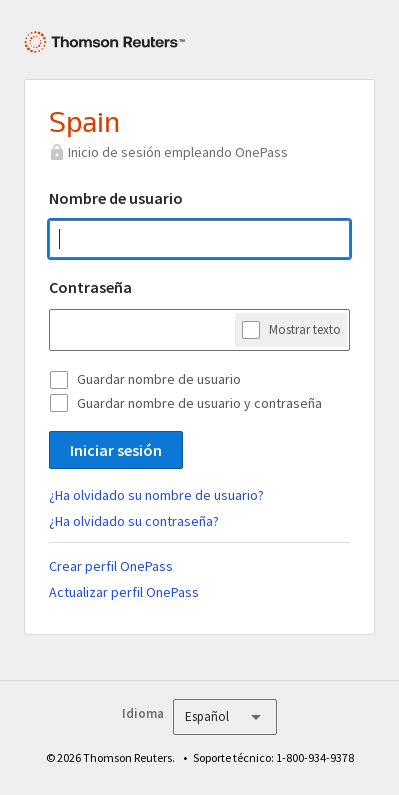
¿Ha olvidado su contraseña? (134, 521)
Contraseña (90, 287)
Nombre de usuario (116, 198)
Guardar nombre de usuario (159, 379)
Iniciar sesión (116, 450)
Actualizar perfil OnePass (124, 592)
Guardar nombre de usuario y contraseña (199, 403)
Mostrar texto (305, 329)
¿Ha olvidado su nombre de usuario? (156, 495)
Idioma (143, 713)
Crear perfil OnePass (111, 566)
